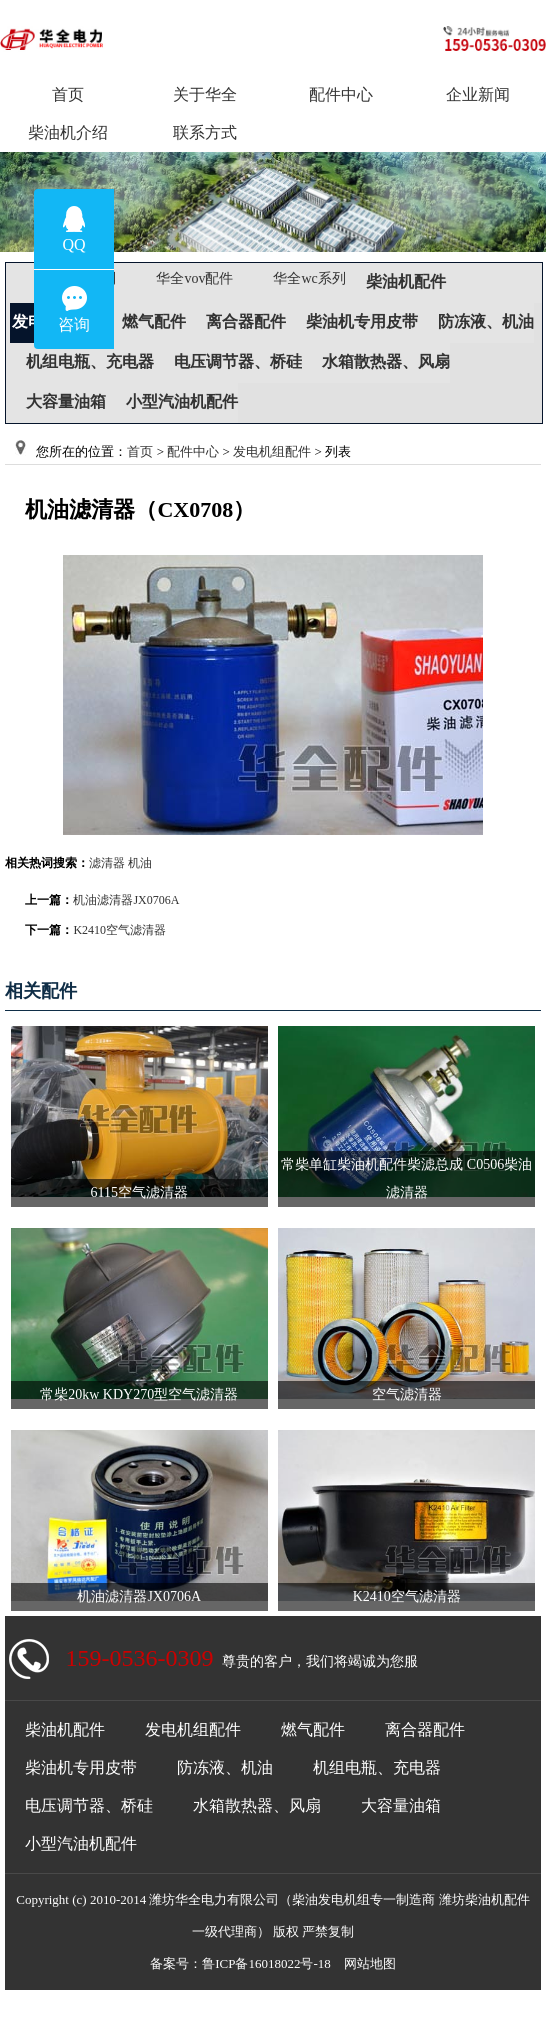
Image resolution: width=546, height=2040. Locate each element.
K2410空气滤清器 (119, 930)
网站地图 (370, 1963)
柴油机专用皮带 (362, 321)
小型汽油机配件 (182, 401)
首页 (140, 451)
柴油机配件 (406, 281)
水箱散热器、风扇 (386, 361)
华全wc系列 (309, 278)
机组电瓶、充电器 (90, 361)
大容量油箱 (66, 401)
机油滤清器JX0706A (126, 900)
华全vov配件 (194, 278)
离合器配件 (246, 321)
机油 (140, 863)
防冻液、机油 (486, 321)
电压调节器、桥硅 (238, 361)
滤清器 (107, 863)
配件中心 (193, 451)
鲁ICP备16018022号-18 (266, 1963)
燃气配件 (154, 321)
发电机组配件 (272, 451)
